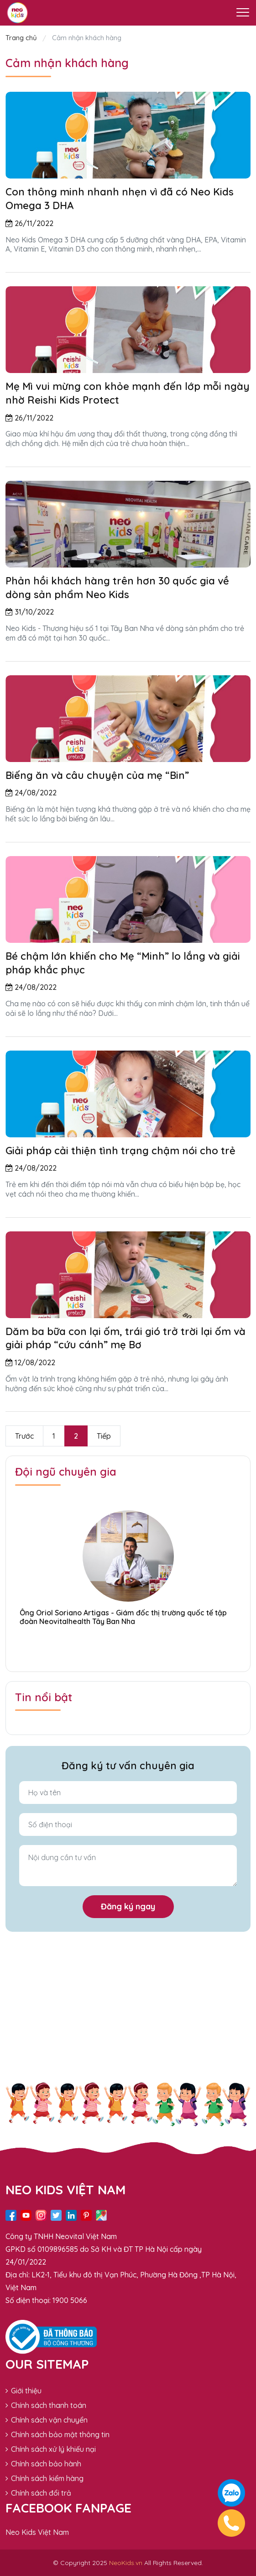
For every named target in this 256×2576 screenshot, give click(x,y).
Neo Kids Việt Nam (37, 2532)
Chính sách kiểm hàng (44, 2478)
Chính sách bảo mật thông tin (57, 2434)
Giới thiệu (23, 2390)
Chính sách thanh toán (45, 2405)
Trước (24, 1435)
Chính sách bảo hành (43, 2463)
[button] (128, 1645)
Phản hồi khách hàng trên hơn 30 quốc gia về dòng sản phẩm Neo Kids (117, 587)
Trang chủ (22, 37)
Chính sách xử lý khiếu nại (50, 2449)
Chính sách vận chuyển (46, 2419)
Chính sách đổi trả (38, 2492)
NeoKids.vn (125, 2563)
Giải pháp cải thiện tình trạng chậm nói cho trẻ (120, 1150)
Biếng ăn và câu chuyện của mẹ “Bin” (97, 775)
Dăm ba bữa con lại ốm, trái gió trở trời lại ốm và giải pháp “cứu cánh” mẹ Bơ (125, 1338)
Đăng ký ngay (128, 1906)
